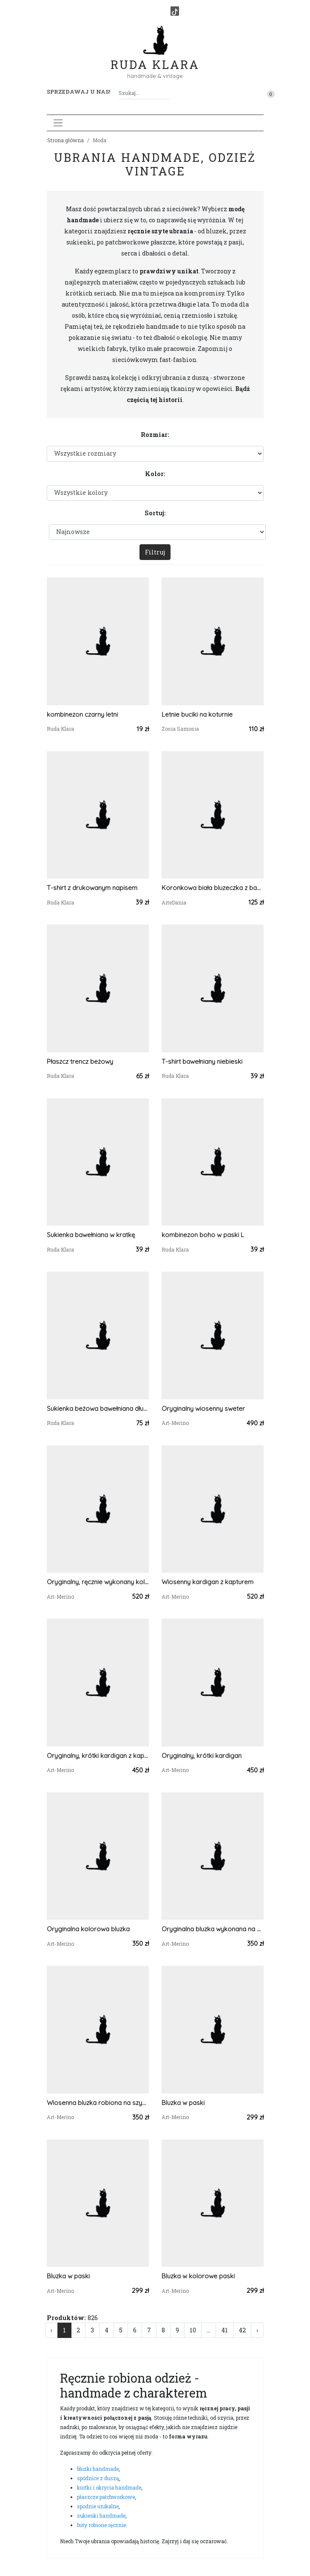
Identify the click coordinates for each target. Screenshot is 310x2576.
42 (242, 2330)
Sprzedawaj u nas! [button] (78, 91)
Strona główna (65, 140)
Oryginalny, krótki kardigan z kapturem (98, 1756)
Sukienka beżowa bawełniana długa (98, 1408)
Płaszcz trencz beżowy (80, 1061)
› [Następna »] (257, 2330)
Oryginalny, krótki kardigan (202, 1756)
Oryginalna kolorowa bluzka (88, 1929)
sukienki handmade (101, 2515)
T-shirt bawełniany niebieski (202, 1061)
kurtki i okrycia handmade (109, 2487)
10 (193, 2330)
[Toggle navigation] (58, 123)
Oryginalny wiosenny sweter (203, 1408)
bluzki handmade (98, 2468)
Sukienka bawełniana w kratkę (91, 1235)
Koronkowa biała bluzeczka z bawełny (213, 888)
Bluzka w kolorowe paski (198, 2276)
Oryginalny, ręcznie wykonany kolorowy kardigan (98, 1582)
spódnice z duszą (98, 2478)
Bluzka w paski (183, 2103)
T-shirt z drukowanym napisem (92, 888)
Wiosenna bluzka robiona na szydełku (98, 2103)
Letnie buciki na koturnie (197, 714)
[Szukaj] (166, 93)
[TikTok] (175, 11)
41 (224, 2330)
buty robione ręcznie (101, 2524)
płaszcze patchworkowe (106, 2496)
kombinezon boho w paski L (203, 1235)
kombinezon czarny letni (82, 714)
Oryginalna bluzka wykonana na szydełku (213, 1929)
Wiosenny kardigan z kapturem (207, 1582)
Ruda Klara (155, 57)
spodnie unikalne (98, 2506)
